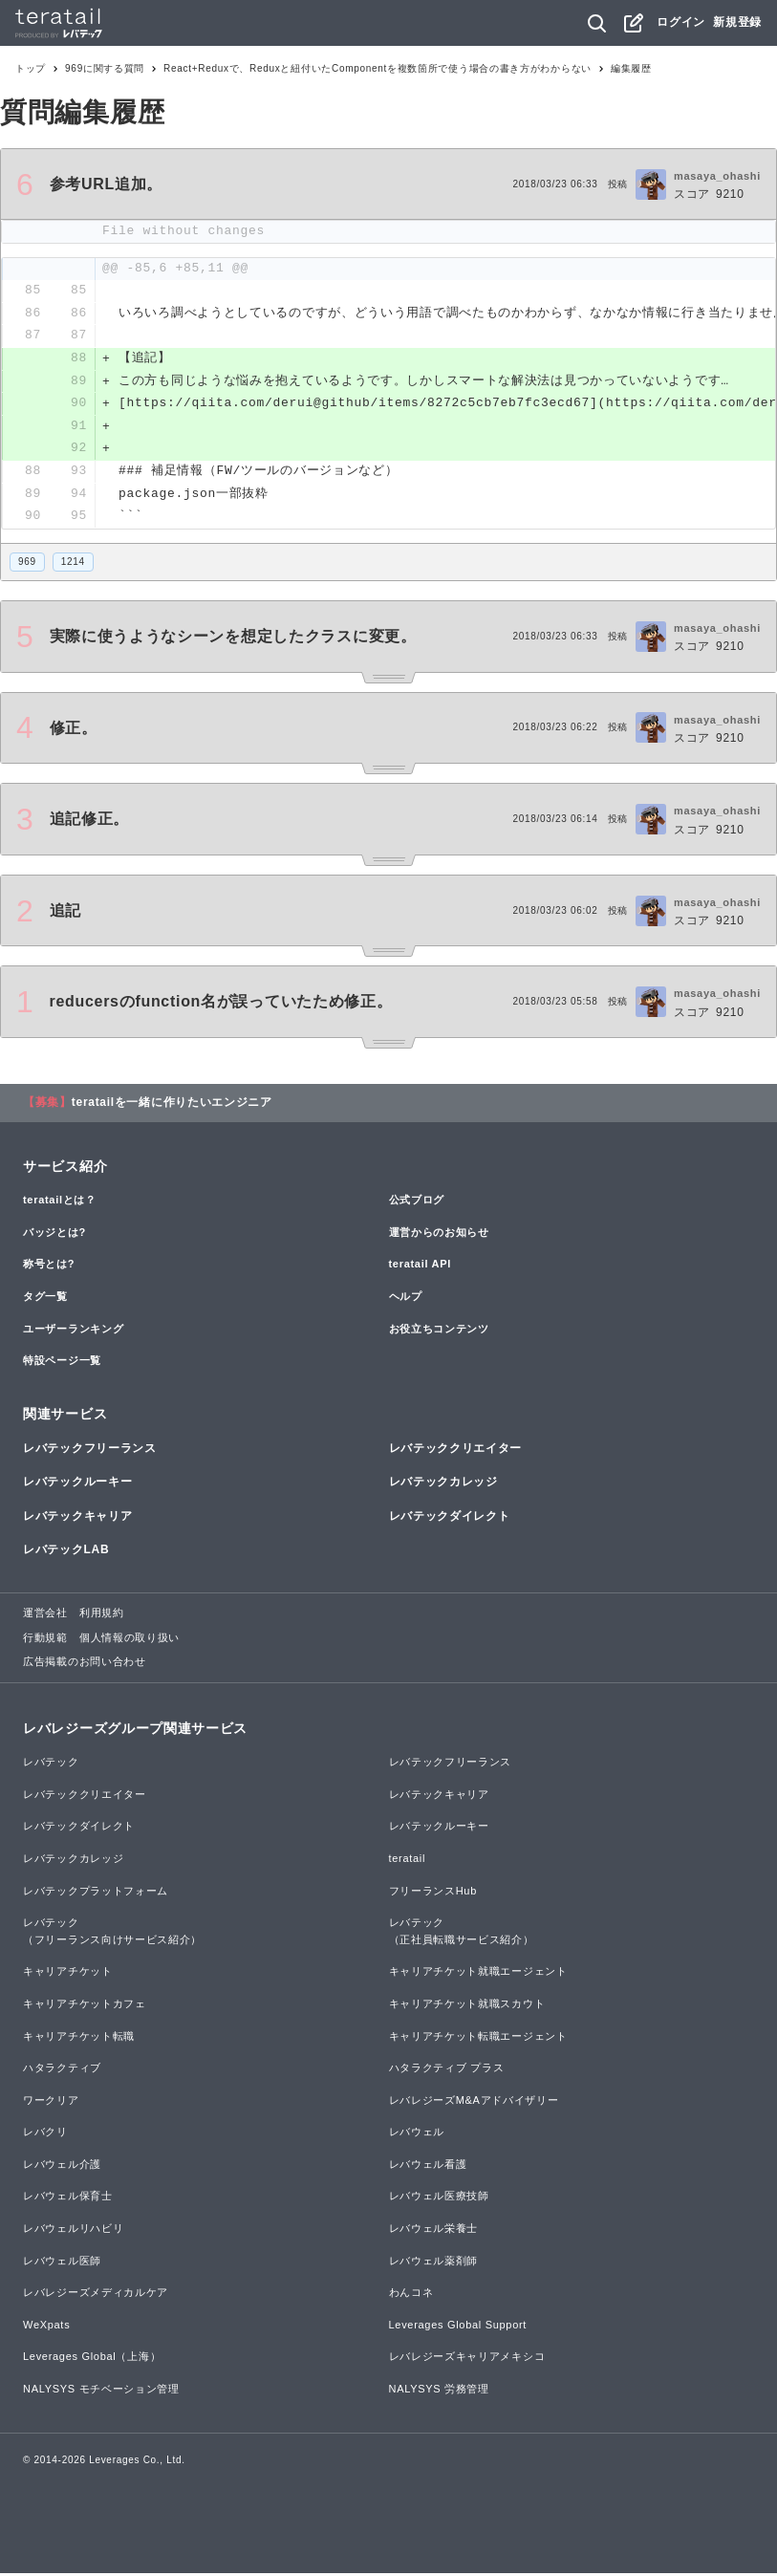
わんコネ (411, 2295)
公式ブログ (417, 1202)
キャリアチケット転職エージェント (478, 2038)
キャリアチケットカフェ (84, 2006)
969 (27, 564)
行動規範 (45, 1640)
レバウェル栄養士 (434, 2231)
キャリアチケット (68, 1974)
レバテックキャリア (77, 1519)
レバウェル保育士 (68, 2198)
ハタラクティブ (62, 2070)
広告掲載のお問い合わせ (84, 1664)
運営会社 (45, 1615)
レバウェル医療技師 (439, 2198)
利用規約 (101, 1615)
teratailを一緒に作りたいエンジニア (172, 1105)
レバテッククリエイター (456, 1451)
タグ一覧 (45, 1299)
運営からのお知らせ (439, 1235)
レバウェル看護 (428, 2167)
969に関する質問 (104, 68)
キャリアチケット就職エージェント (478, 1974)
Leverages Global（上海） (92, 2359)
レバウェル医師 (62, 2263)
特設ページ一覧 (62, 1363)
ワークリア (51, 2103)
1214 (73, 564)
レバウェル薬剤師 (434, 2263)
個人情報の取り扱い (129, 1640)
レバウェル (417, 2134)
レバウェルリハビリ (73, 2231)
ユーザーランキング (73, 1331)
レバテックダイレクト (449, 1519)
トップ (30, 68)
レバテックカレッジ (443, 1484)
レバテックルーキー (77, 1484)
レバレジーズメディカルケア (95, 2295)
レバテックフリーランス (90, 1451)
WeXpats (46, 2327)
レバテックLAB (66, 1552)
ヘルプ (405, 1299)
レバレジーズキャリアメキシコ (467, 2359)
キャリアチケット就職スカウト (467, 2006)
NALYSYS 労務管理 (439, 2391)
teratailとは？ (60, 1202)
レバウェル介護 (62, 2167)
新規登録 (737, 22)
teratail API (420, 1266)
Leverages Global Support (458, 2327)
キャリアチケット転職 (79, 2038)
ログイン (681, 22)
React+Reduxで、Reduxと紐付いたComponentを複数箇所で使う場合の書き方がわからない (377, 68)
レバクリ (45, 2134)
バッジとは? (54, 1235)
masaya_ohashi (717, 176)
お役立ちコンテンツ (439, 1331)
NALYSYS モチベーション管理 (101, 2391)
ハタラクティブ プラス (447, 2070)
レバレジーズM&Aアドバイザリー (474, 2103)
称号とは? (49, 1266)
